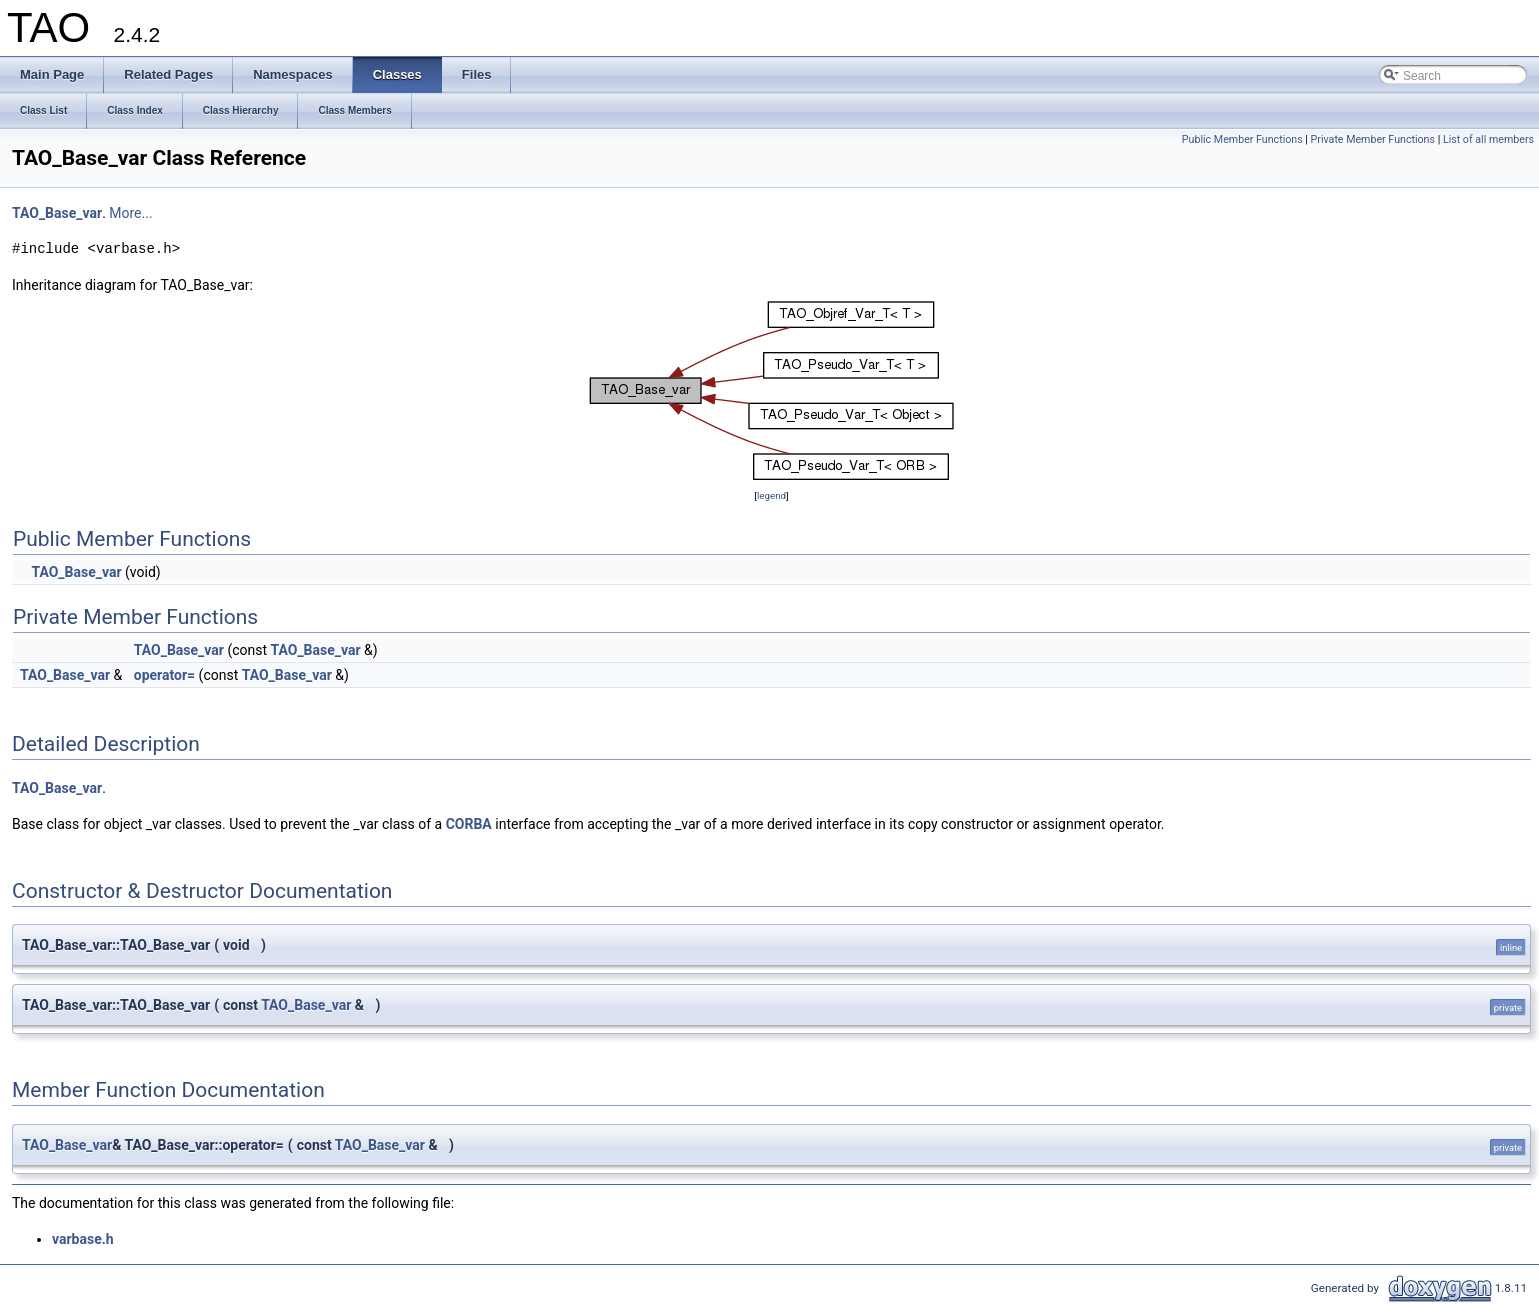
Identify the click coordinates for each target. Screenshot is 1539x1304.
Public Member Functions (1242, 139)
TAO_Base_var (57, 213)
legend (771, 495)
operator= (164, 675)
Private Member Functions (1373, 139)
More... (130, 213)
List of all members (1488, 139)
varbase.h (83, 1239)
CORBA (469, 824)
